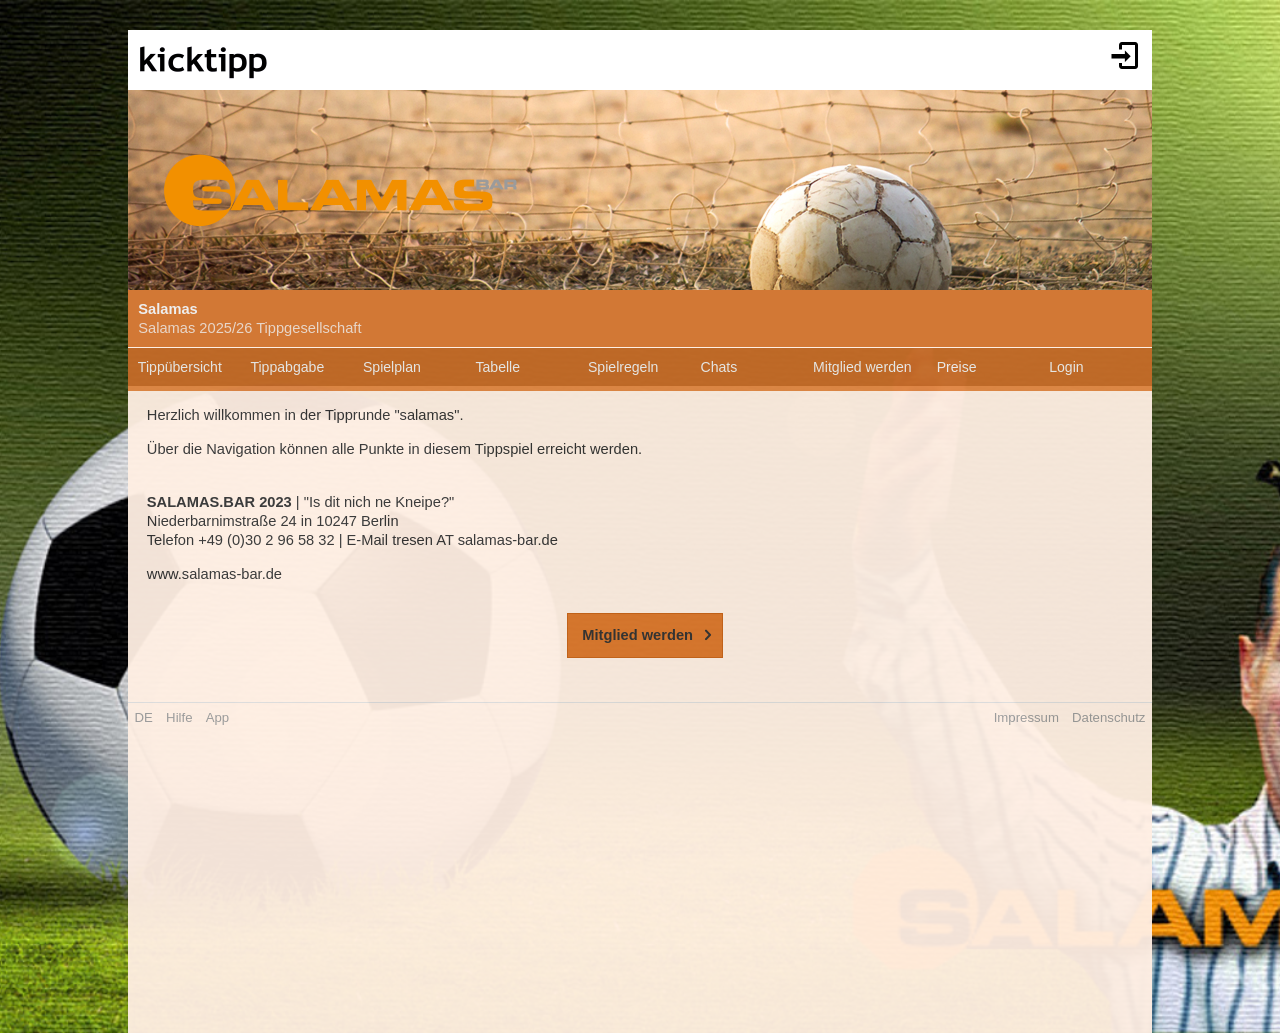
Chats (719, 367)
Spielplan (392, 367)
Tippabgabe (287, 367)
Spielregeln (623, 367)
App (217, 717)
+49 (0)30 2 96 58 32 (266, 540)
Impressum (1026, 717)
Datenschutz (1108, 717)
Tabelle (497, 367)
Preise (957, 367)
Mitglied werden (862, 367)
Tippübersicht (180, 367)
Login (1066, 367)
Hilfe (179, 717)
